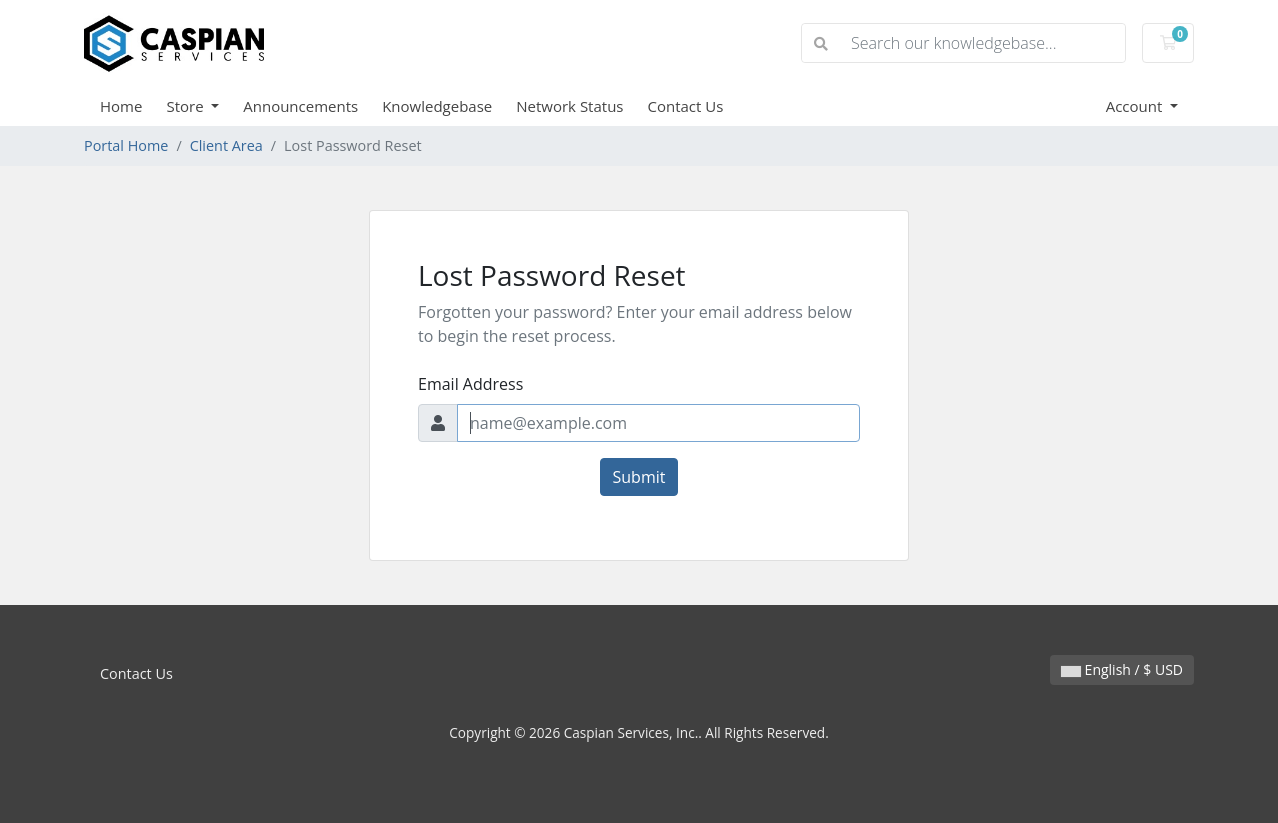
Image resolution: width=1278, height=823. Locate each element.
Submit (639, 477)
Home (121, 106)
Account (1136, 106)
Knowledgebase (437, 106)
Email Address (470, 384)
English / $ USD (1122, 669)
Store (186, 106)
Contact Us (686, 106)
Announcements (300, 106)
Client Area (226, 145)
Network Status (569, 106)
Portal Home (126, 145)
